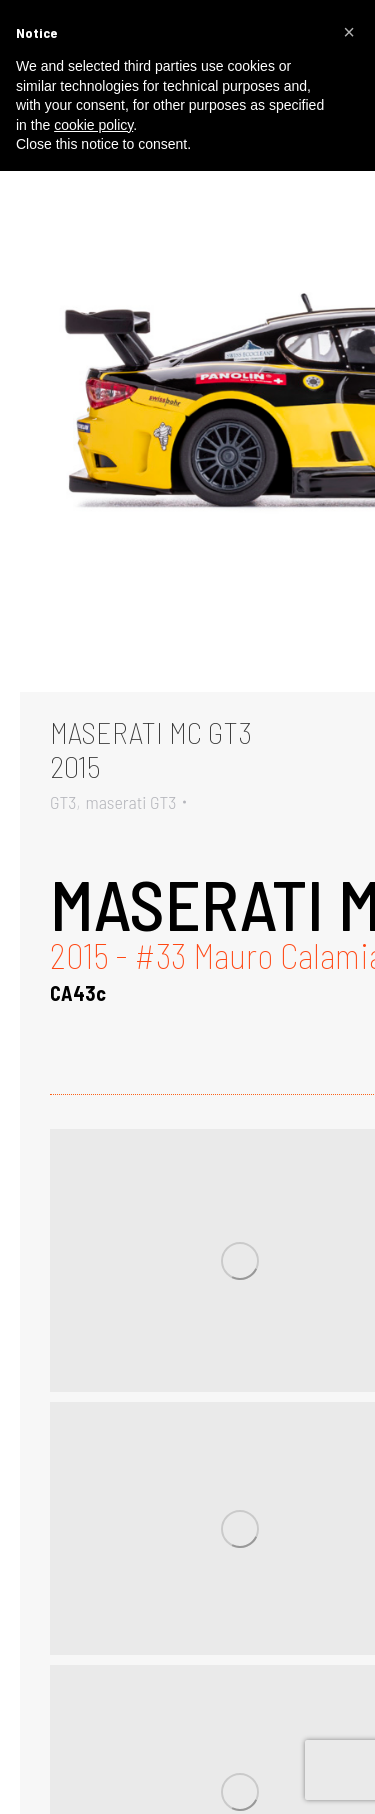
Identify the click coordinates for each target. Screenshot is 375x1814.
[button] (349, 32)
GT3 (63, 802)
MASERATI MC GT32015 (151, 749)
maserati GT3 (130, 802)
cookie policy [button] (93, 125)
